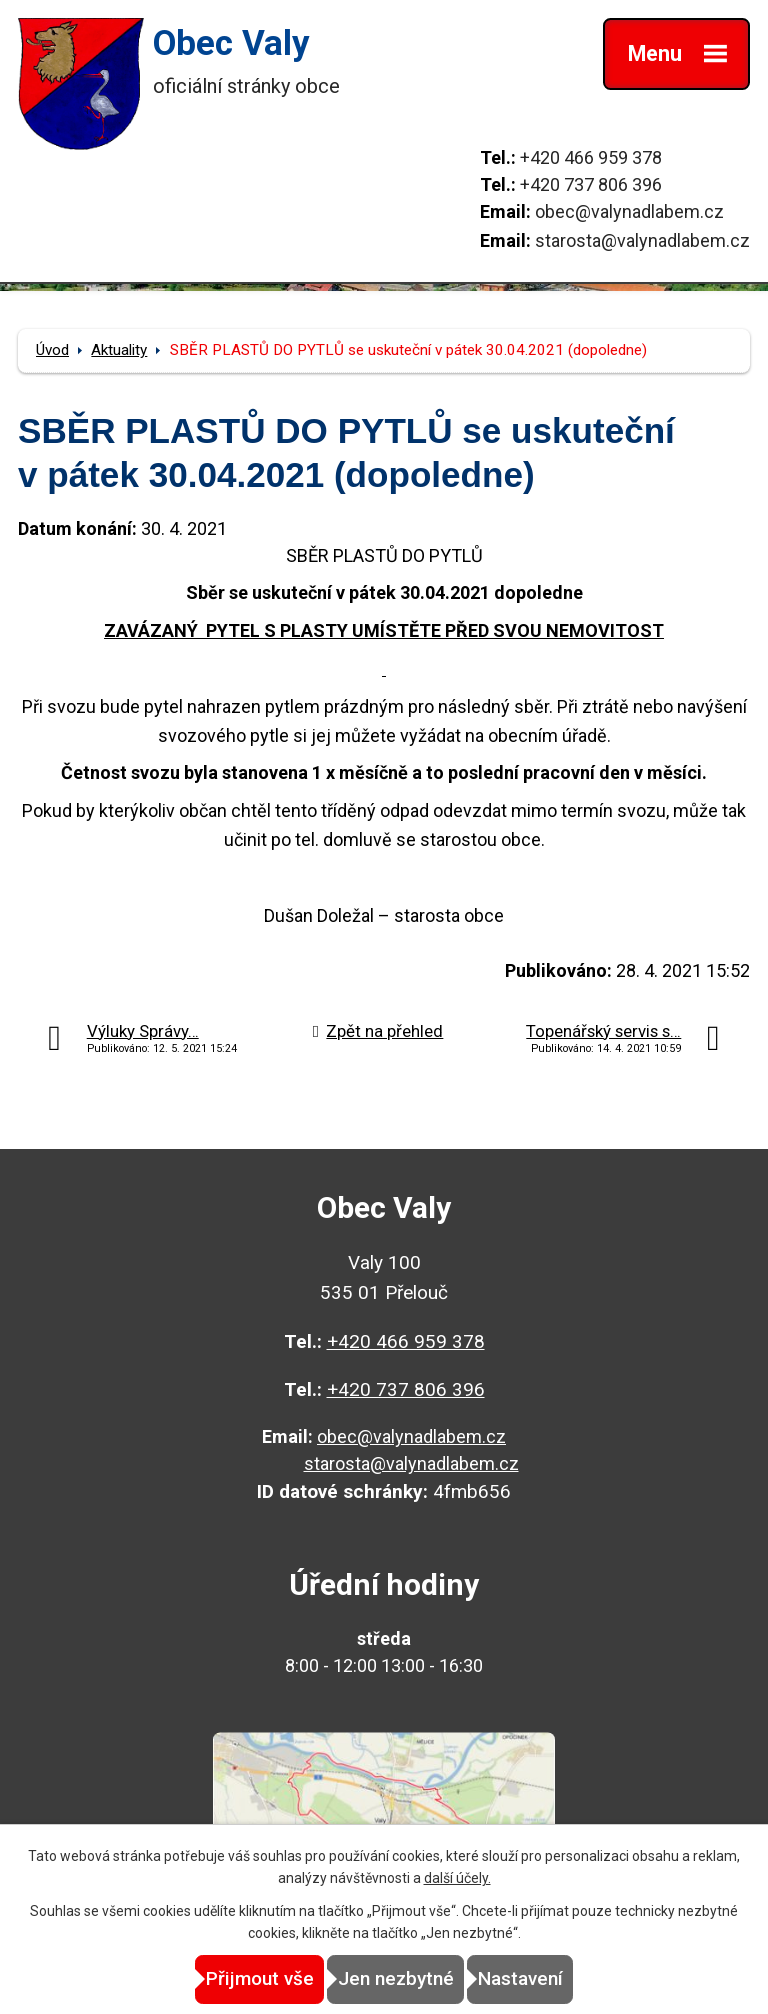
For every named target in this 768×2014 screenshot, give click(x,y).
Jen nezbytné (396, 1978)
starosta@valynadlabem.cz (642, 240)
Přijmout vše (260, 1978)
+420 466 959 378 (591, 157)
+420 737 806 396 (591, 184)
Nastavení (520, 1978)
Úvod (52, 350)
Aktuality (119, 350)
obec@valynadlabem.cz (629, 211)
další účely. (457, 1878)
